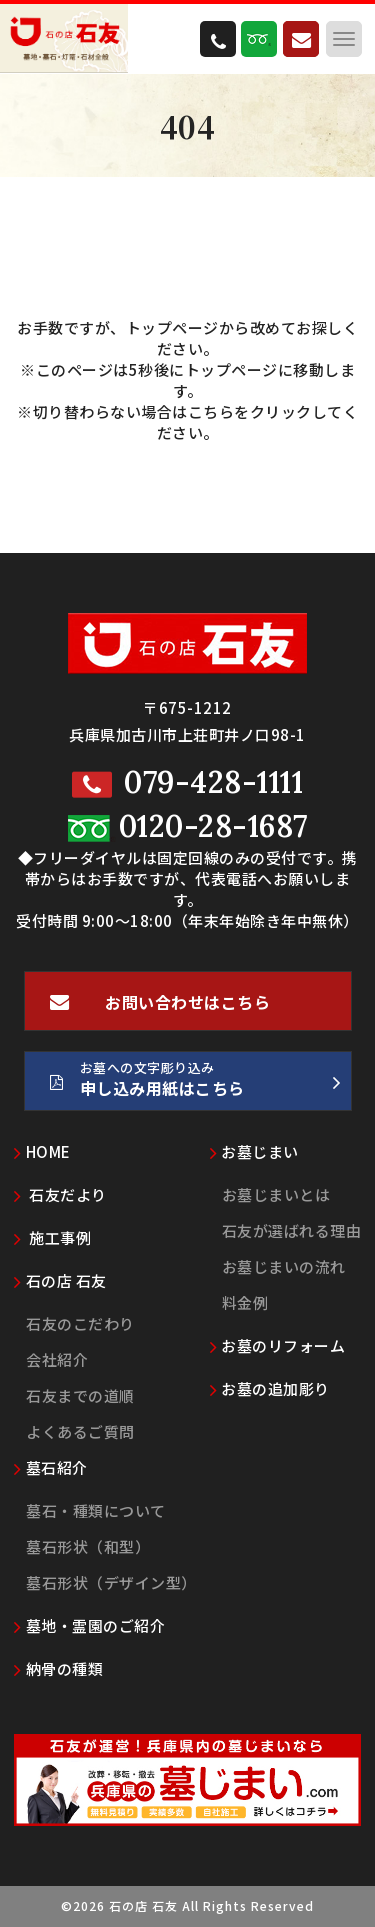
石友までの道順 (80, 1395)
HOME (42, 1151)
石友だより (60, 1194)
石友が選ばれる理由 (292, 1230)
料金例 (245, 1302)
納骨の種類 (58, 1668)
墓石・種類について (96, 1510)
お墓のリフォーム (278, 1345)
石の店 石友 (60, 1280)
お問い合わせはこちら (160, 1010)
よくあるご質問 (80, 1431)
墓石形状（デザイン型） (111, 1582)
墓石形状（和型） (88, 1546)
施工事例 (52, 1237)
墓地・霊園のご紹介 (89, 1625)
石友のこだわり (80, 1323)
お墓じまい (254, 1151)
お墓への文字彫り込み (195, 1084)
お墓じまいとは (276, 1194)
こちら (211, 411)
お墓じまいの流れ (284, 1266)
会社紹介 (57, 1359)
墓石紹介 (51, 1467)
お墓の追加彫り (270, 1388)
